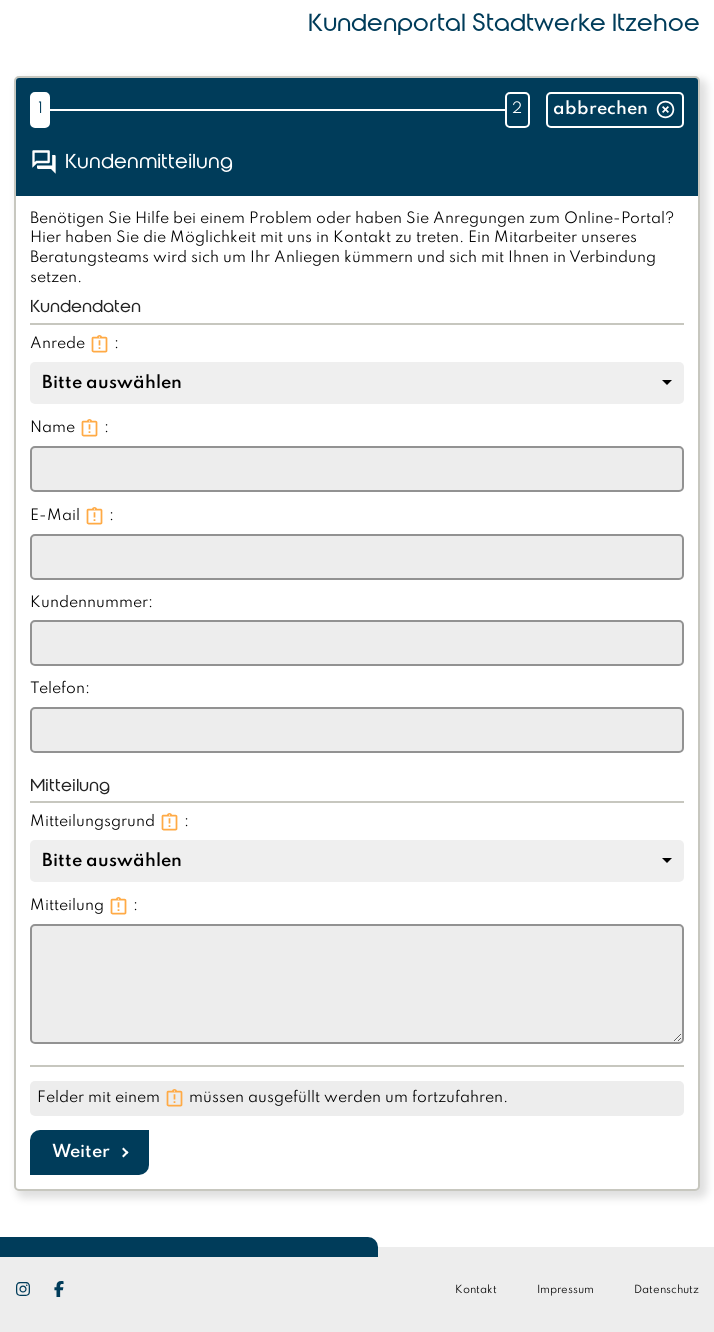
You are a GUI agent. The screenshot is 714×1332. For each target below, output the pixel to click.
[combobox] (357, 383)
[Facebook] (69, 1289)
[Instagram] (33, 1289)
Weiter (81, 1152)
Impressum (565, 1290)
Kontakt (476, 1290)
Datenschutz (666, 1290)
